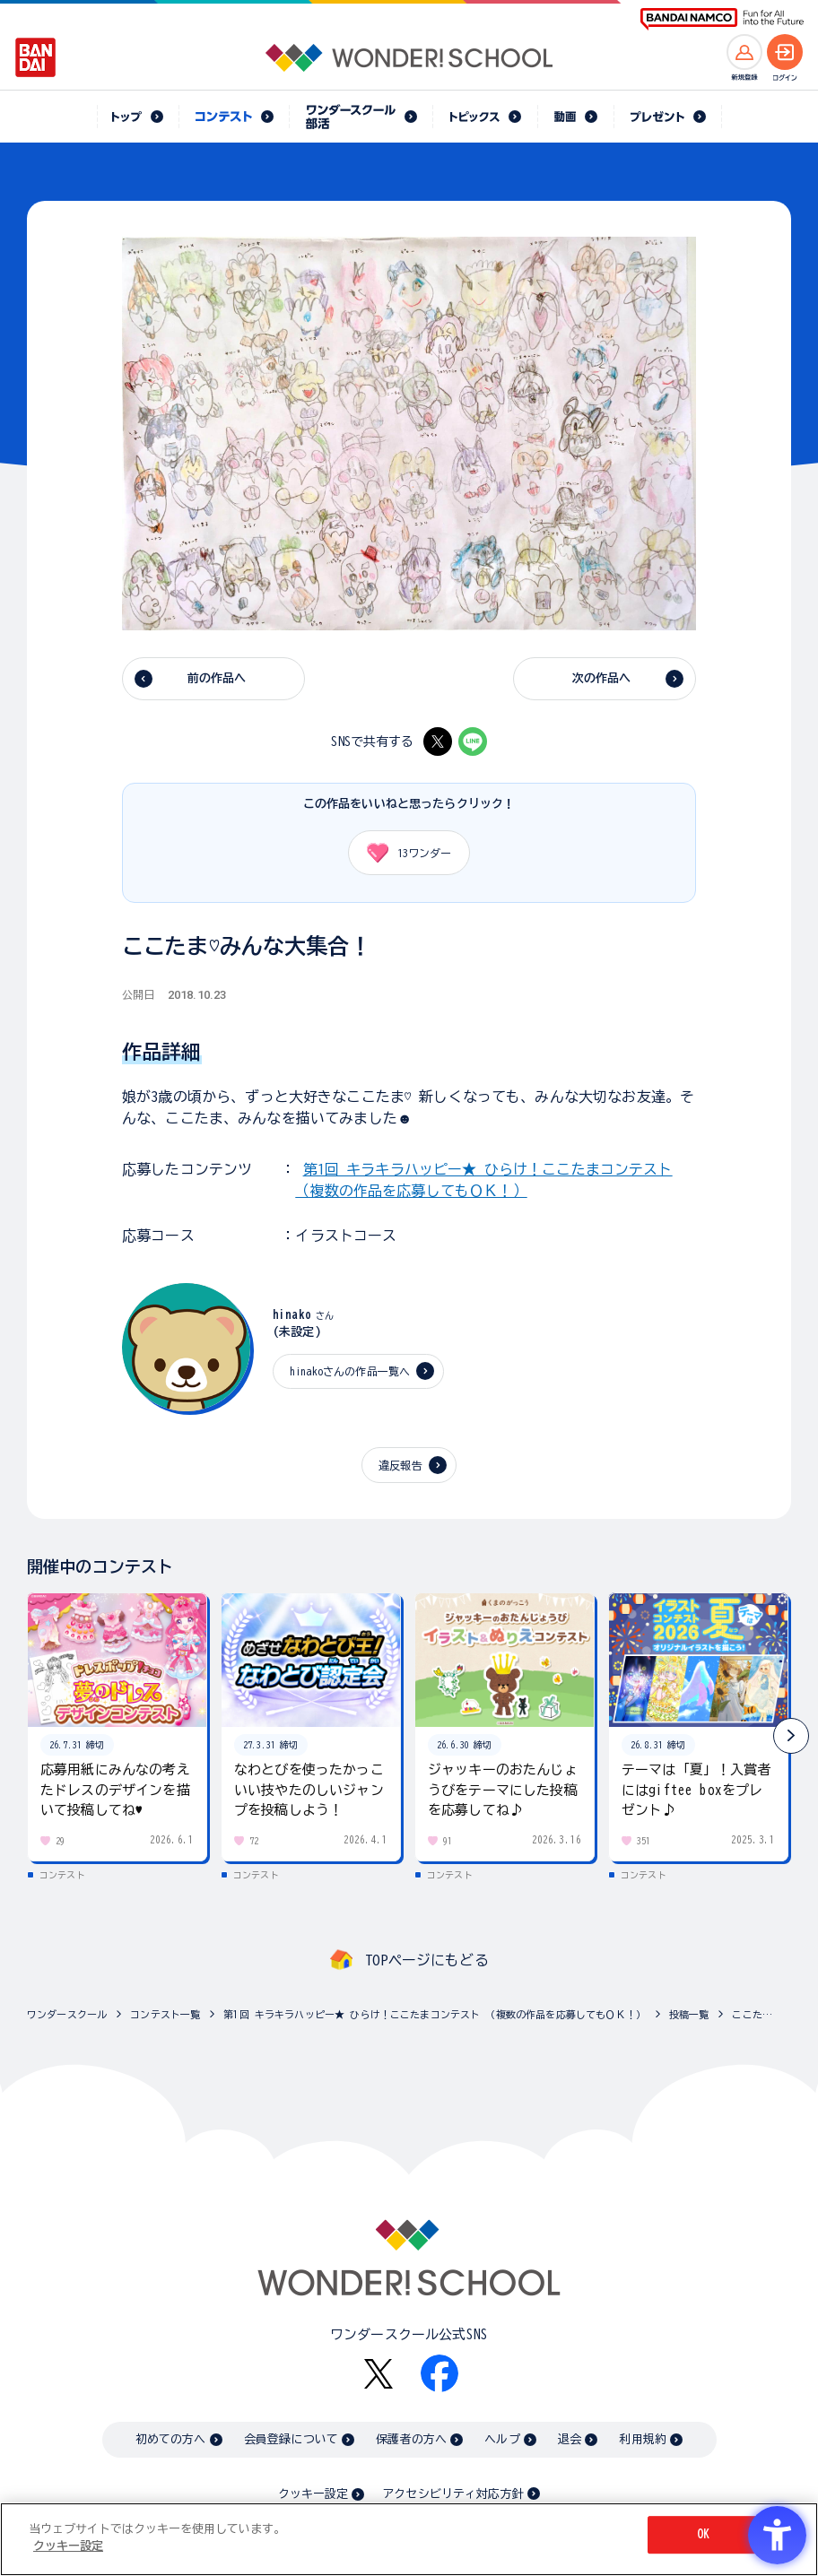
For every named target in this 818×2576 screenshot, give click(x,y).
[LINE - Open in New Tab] (472, 741)
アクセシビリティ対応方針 (453, 2494)
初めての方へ (170, 2439)
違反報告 (400, 1465)
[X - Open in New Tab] (437, 741)
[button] (791, 1736)
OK (703, 2534)
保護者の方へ (411, 2439)
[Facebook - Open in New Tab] (439, 2373)
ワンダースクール (67, 2014)
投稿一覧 (689, 2014)
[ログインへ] (785, 52)
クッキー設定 (313, 2494)
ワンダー (402, 852)
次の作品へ (601, 678)
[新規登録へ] (744, 52)
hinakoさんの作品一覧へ (350, 1371)
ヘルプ (501, 2439)
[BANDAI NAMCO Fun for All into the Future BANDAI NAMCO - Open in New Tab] (722, 19)
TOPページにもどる (427, 1960)
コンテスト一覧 (165, 2014)
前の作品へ (217, 678)
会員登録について (291, 2439)
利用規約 (642, 2439)
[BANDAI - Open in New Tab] (36, 57)
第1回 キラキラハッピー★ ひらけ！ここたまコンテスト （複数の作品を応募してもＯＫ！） (434, 2014)
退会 (569, 2439)
